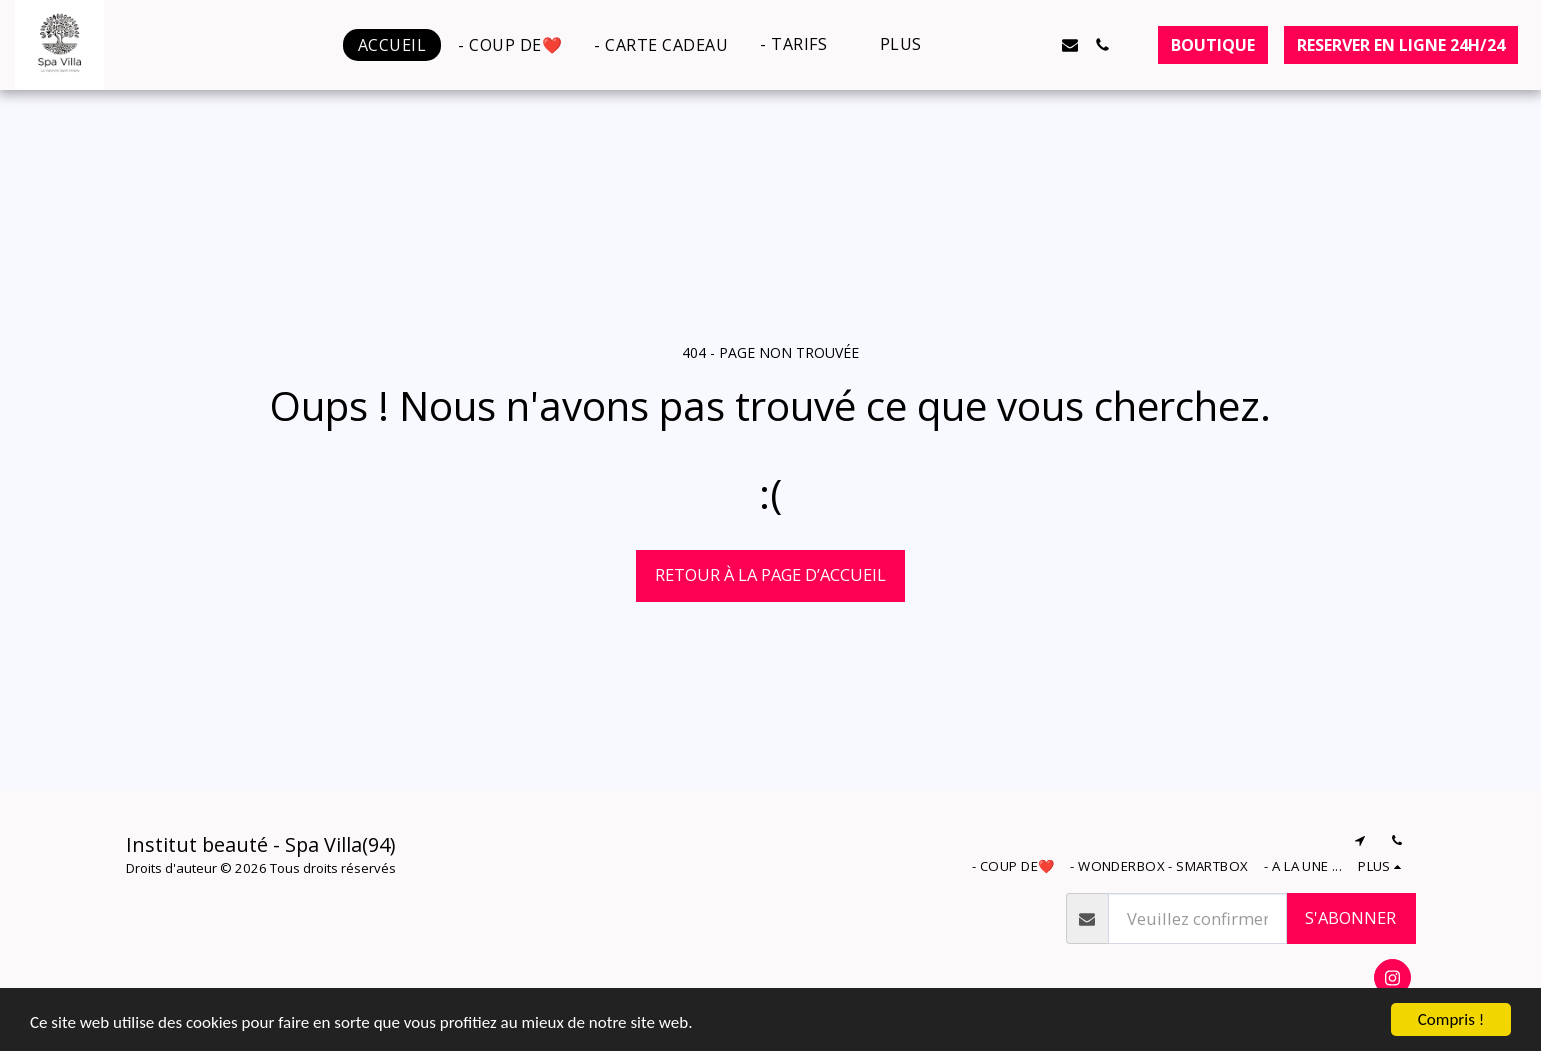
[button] (804, 44)
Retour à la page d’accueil (770, 574)
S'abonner (1350, 917)
